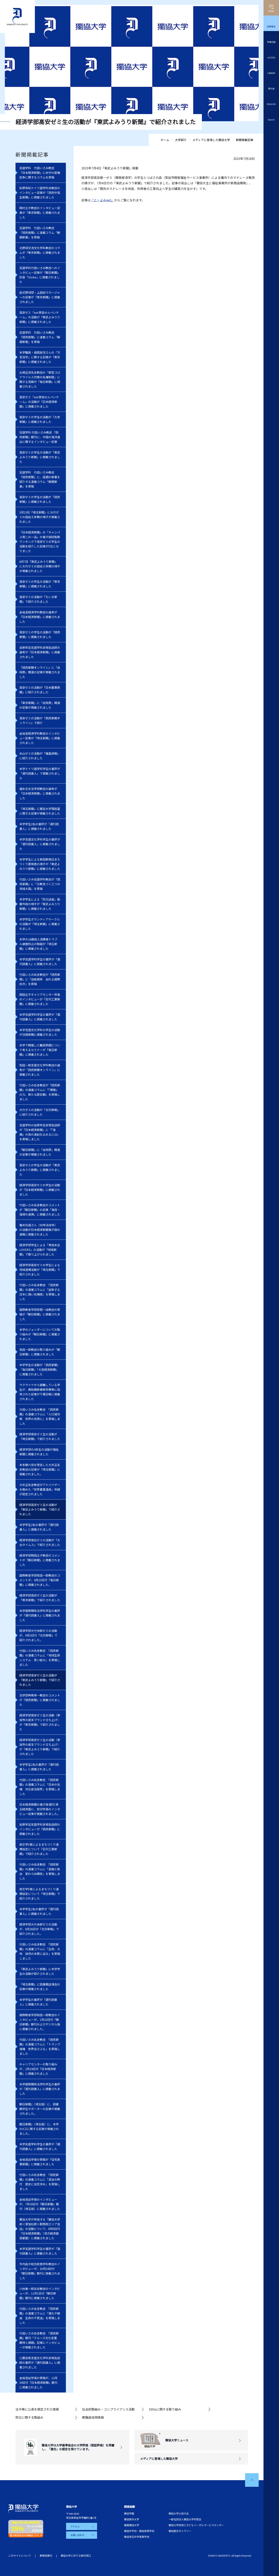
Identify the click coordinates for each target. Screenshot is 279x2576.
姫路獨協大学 (131, 2525)
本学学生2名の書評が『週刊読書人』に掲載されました (39, 1527)
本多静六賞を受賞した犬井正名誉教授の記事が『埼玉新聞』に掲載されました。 (39, 1469)
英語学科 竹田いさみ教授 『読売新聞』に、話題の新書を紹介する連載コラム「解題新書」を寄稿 (39, 479)
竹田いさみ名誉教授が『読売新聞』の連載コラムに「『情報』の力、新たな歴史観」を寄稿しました (39, 1092)
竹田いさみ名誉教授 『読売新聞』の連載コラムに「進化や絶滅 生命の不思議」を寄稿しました (39, 2316)
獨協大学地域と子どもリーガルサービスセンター (196, 2525)
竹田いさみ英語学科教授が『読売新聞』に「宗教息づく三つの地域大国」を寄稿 (39, 884)
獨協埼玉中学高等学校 (136, 2537)
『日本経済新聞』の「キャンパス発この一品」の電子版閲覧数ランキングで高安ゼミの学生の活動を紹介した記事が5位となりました (39, 541)
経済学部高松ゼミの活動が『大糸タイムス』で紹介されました (39, 1542)
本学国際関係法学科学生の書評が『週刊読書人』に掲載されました (39, 1615)
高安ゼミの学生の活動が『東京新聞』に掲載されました (39, 583)
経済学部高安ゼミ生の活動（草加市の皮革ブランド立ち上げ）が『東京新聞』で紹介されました (39, 1722)
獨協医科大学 (131, 2519)
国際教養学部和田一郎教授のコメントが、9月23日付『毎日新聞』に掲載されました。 (39, 1580)
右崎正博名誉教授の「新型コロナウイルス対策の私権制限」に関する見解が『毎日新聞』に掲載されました (39, 379)
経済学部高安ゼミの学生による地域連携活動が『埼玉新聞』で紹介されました (39, 1269)
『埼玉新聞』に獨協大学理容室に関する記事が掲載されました (39, 811)
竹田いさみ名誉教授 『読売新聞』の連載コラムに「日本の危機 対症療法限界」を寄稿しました (39, 1787)
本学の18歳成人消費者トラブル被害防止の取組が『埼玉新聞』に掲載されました (38, 944)
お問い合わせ (78, 2535)
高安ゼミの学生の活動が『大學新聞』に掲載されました (39, 419)
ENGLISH (271, 104)
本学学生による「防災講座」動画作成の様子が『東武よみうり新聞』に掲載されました (39, 904)
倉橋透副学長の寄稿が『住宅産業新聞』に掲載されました (39, 2161)
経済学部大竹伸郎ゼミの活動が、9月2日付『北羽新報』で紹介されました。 (38, 1635)
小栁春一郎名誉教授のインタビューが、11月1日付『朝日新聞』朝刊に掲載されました (39, 2293)
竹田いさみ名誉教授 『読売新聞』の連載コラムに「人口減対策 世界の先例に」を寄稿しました (39, 1416)
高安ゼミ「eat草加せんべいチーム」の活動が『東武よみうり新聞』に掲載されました (39, 317)
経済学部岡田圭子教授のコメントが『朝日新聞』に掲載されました (39, 1560)
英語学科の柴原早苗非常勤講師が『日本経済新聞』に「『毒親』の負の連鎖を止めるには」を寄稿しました (39, 1132)
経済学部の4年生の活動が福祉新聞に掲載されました (39, 1451)
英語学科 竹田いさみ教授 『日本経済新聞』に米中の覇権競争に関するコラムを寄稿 (39, 172)
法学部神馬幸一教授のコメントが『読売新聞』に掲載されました (39, 1700)
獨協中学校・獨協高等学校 (139, 2531)
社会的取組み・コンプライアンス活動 (108, 2409)
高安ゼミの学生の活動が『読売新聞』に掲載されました (39, 499)
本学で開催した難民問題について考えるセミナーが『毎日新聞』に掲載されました (39, 1049)
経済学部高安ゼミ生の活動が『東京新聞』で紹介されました (39, 1597)
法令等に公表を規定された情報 (37, 2409)
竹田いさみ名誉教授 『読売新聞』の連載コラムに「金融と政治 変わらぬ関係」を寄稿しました (39, 1871)
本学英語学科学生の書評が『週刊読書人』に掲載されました (39, 961)
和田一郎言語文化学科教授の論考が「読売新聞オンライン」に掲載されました (39, 1069)
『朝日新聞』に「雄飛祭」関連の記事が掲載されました (39, 1152)
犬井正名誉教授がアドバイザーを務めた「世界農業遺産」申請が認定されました (39, 1489)
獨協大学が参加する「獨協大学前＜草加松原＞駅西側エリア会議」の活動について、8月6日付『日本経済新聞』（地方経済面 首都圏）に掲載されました (40, 2228)
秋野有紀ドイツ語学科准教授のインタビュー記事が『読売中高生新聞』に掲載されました (39, 192)
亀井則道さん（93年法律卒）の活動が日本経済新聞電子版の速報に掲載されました (39, 1229)
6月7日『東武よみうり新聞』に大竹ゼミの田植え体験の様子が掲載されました (39, 566)
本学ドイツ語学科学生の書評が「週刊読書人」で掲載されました (39, 773)
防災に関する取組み (29, 2417)
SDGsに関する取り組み (165, 2409)
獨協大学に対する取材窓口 (76, 2555)
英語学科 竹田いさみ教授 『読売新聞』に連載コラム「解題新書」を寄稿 (39, 232)
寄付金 (271, 88)
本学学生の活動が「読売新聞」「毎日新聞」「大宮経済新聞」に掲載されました (39, 1369)
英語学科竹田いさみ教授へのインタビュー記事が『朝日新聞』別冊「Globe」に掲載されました (39, 275)
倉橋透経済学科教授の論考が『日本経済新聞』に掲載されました (39, 616)
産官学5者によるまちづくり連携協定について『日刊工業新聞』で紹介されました (39, 1849)
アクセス (75, 2526)
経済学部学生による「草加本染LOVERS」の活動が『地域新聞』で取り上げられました (39, 1249)
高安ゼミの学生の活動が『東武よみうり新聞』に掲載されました (39, 457)
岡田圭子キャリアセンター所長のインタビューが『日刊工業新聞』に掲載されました (39, 999)
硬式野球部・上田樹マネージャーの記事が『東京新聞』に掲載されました (39, 297)
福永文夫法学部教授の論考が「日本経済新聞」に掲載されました (39, 793)
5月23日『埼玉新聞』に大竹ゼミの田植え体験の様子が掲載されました (39, 517)
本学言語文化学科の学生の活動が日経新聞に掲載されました (39, 1032)
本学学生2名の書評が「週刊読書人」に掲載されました (39, 826)
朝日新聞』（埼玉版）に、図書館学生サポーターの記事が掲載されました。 (39, 2108)
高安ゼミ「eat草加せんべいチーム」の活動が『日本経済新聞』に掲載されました (39, 401)
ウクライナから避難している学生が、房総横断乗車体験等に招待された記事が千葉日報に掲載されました (39, 1392)
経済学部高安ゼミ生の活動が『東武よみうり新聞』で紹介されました (39, 1509)
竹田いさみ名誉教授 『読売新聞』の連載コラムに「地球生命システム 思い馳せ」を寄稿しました (39, 1658)
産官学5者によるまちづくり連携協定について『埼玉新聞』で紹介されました (39, 1893)
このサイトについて (19, 2555)
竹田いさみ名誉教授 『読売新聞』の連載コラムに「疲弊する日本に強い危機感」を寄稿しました (39, 1292)
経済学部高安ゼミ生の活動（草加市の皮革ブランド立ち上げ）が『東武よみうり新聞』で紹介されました (39, 1747)
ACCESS (271, 57)
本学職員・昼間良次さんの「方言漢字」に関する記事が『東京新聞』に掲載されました (39, 357)
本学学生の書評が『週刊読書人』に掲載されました (38, 2002)
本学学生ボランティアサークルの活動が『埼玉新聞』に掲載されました (39, 924)
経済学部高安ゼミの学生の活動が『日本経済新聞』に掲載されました (39, 1189)
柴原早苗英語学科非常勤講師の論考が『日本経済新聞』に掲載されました (39, 652)
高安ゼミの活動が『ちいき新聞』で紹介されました (38, 599)
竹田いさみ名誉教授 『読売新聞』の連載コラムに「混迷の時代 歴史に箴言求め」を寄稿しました (39, 2182)
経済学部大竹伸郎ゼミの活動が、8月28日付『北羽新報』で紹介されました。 (39, 1929)
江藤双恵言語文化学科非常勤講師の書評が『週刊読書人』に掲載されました (39, 2362)
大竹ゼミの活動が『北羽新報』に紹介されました (39, 1112)
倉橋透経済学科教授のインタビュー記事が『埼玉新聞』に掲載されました (39, 738)
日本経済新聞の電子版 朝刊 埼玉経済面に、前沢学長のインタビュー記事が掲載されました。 (39, 1809)
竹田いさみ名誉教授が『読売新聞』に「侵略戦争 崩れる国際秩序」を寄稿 (39, 979)
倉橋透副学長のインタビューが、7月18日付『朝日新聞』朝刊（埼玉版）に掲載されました (39, 2204)
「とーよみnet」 (102, 200)
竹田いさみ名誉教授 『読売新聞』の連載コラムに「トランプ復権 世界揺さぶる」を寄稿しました (39, 2046)
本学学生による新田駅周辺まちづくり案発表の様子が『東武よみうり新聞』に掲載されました (39, 864)
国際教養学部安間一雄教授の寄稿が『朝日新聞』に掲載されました (39, 1314)
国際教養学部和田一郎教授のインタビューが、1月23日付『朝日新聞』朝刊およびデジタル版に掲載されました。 (39, 2022)
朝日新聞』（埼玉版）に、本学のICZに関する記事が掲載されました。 (39, 2128)
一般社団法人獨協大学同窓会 (185, 2519)
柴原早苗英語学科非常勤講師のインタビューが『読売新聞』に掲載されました (39, 1829)
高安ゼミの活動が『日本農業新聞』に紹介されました (39, 689)
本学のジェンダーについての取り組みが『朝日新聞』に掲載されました (39, 1334)
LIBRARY (271, 72)
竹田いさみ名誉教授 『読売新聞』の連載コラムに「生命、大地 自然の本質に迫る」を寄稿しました (39, 1951)
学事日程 (271, 41)
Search (271, 119)
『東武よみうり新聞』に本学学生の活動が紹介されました (39, 1971)
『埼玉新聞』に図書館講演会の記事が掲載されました (39, 1986)
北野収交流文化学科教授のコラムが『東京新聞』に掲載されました (39, 252)
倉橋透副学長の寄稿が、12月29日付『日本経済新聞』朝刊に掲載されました (38, 2382)
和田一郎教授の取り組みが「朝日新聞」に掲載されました (39, 1351)
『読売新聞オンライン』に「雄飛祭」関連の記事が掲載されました (39, 672)
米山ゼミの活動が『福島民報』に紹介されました (39, 755)
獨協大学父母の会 (179, 2513)
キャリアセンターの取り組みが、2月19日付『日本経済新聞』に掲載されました (38, 2069)
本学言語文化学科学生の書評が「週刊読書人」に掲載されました (39, 844)
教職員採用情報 (93, 2417)
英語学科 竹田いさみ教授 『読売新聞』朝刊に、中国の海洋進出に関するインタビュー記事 (39, 437)
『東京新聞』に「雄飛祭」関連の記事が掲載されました (39, 705)
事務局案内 (46, 2555)
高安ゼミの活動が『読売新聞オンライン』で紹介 (39, 720)
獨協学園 (129, 2513)
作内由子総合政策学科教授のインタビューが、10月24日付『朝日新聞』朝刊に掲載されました (39, 2271)
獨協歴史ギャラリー (180, 2531)
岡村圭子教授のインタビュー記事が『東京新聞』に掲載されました (39, 212)
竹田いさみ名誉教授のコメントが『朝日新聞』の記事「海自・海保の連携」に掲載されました (39, 1209)
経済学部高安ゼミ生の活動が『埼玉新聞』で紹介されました (39, 1436)
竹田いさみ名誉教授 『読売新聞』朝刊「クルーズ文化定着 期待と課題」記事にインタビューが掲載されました (39, 2340)
